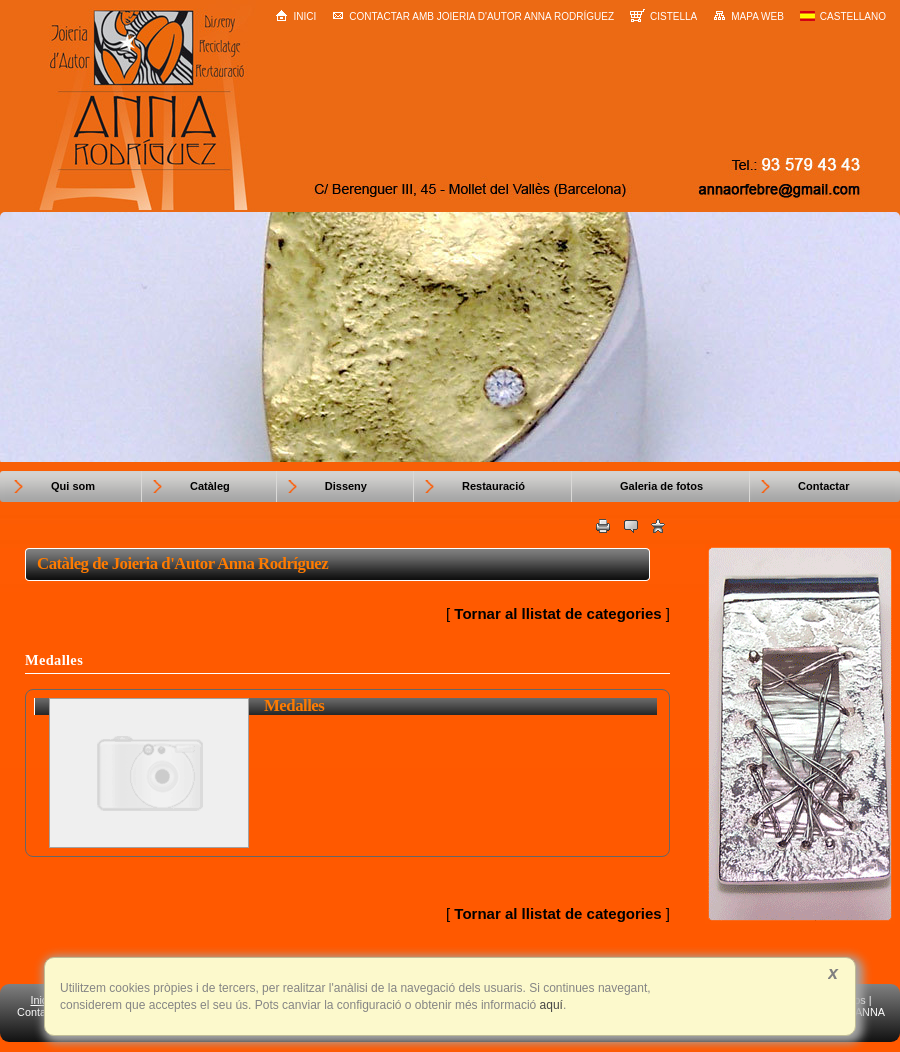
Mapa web (748, 16)
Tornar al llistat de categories (557, 613)
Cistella (663, 15)
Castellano (843, 16)
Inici (295, 15)
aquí (549, 1005)
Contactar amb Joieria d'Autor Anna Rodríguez (473, 16)
